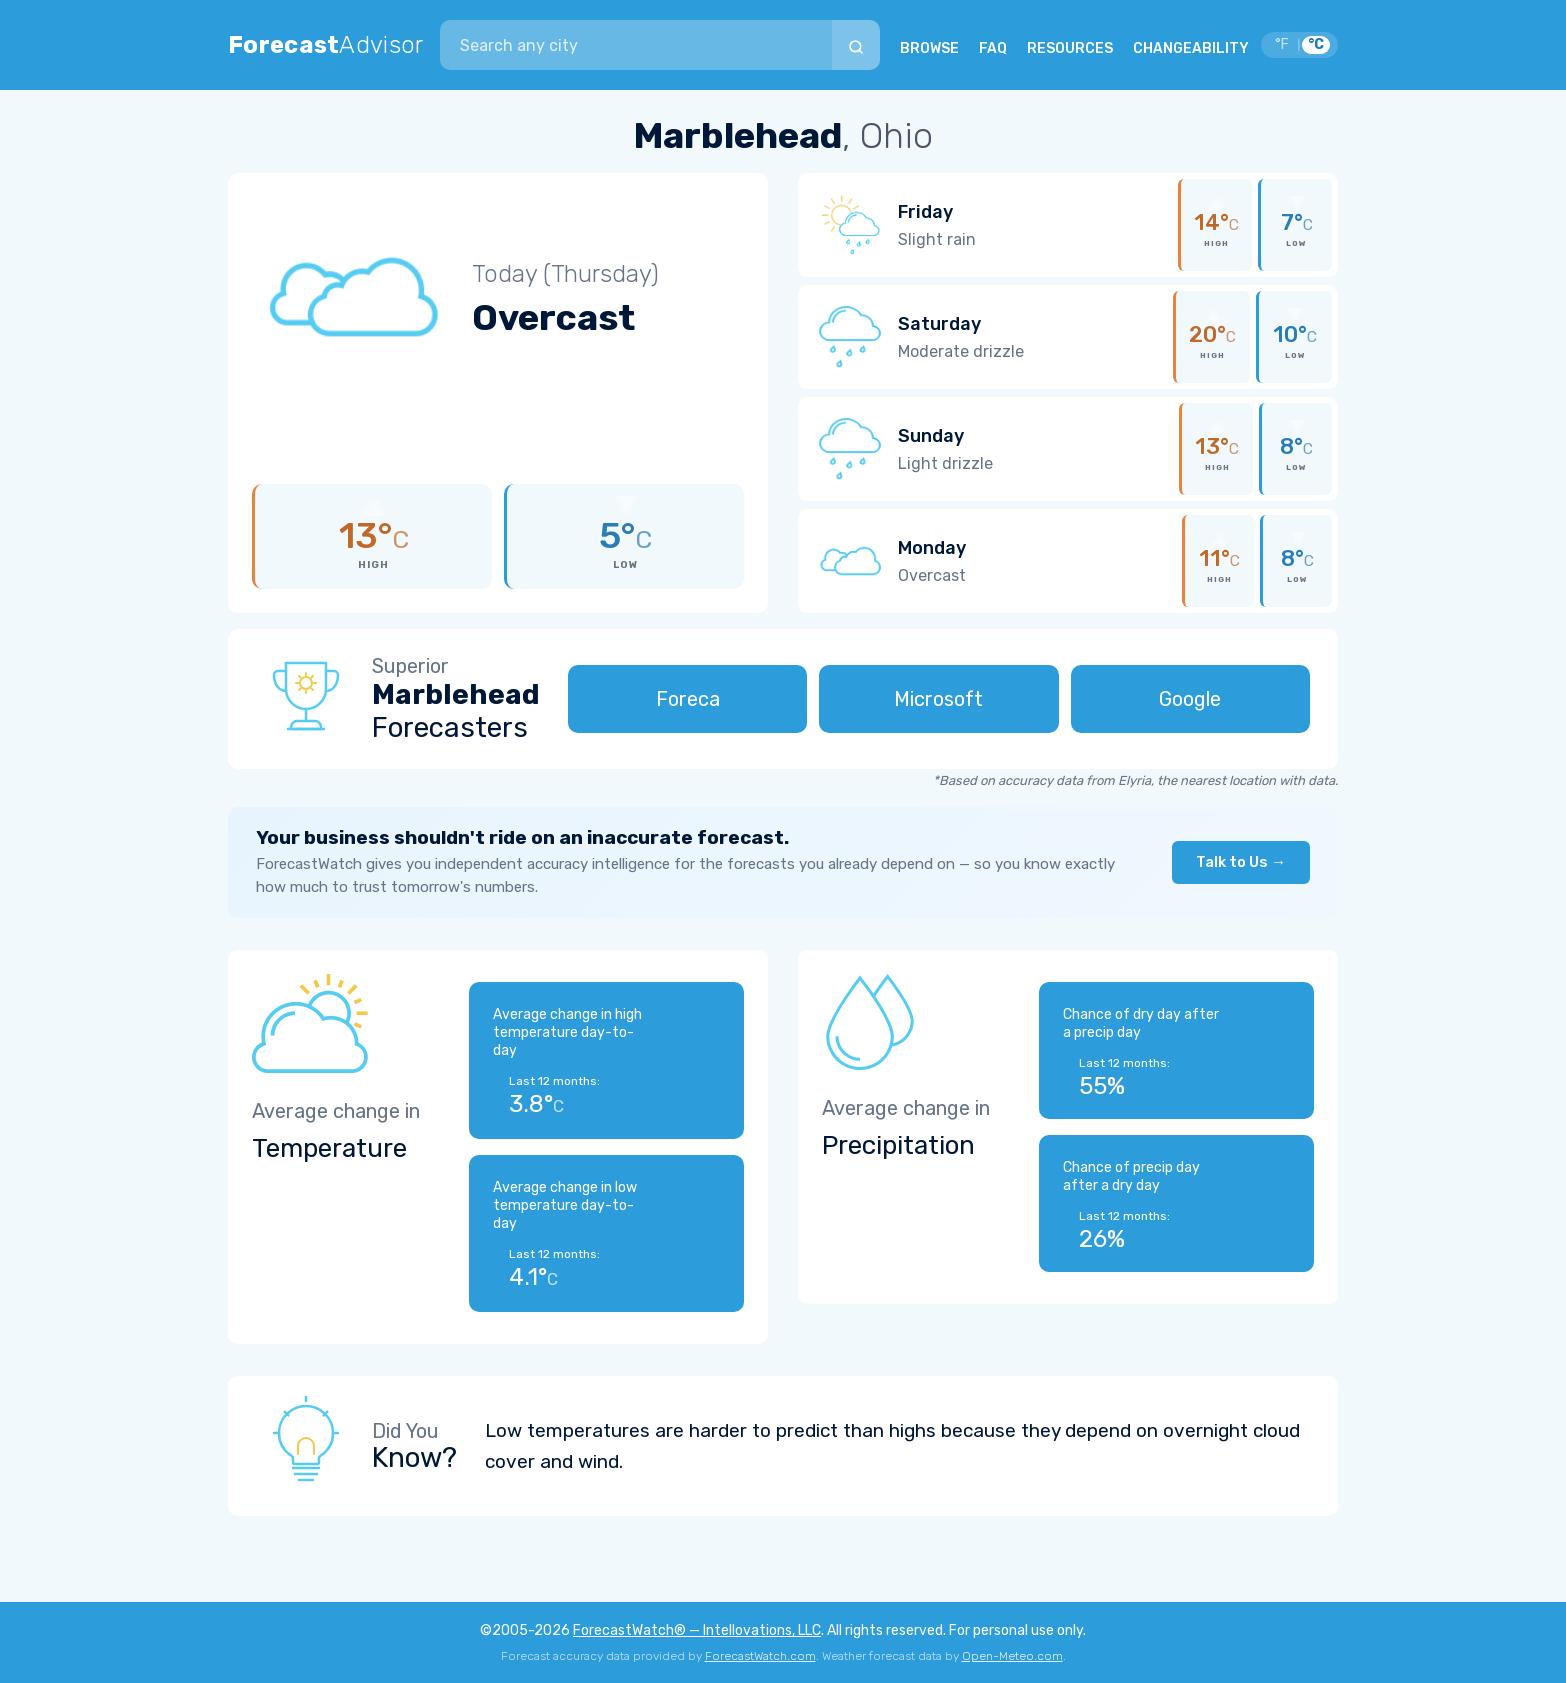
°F (1282, 44)
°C (1316, 44)
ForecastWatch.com (760, 1656)
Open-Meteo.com (1012, 1656)
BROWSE (929, 48)
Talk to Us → (1241, 862)
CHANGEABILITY (1191, 48)
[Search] (856, 45)
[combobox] (636, 45)
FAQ (993, 48)
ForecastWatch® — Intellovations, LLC (697, 1630)
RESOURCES (1070, 48)
